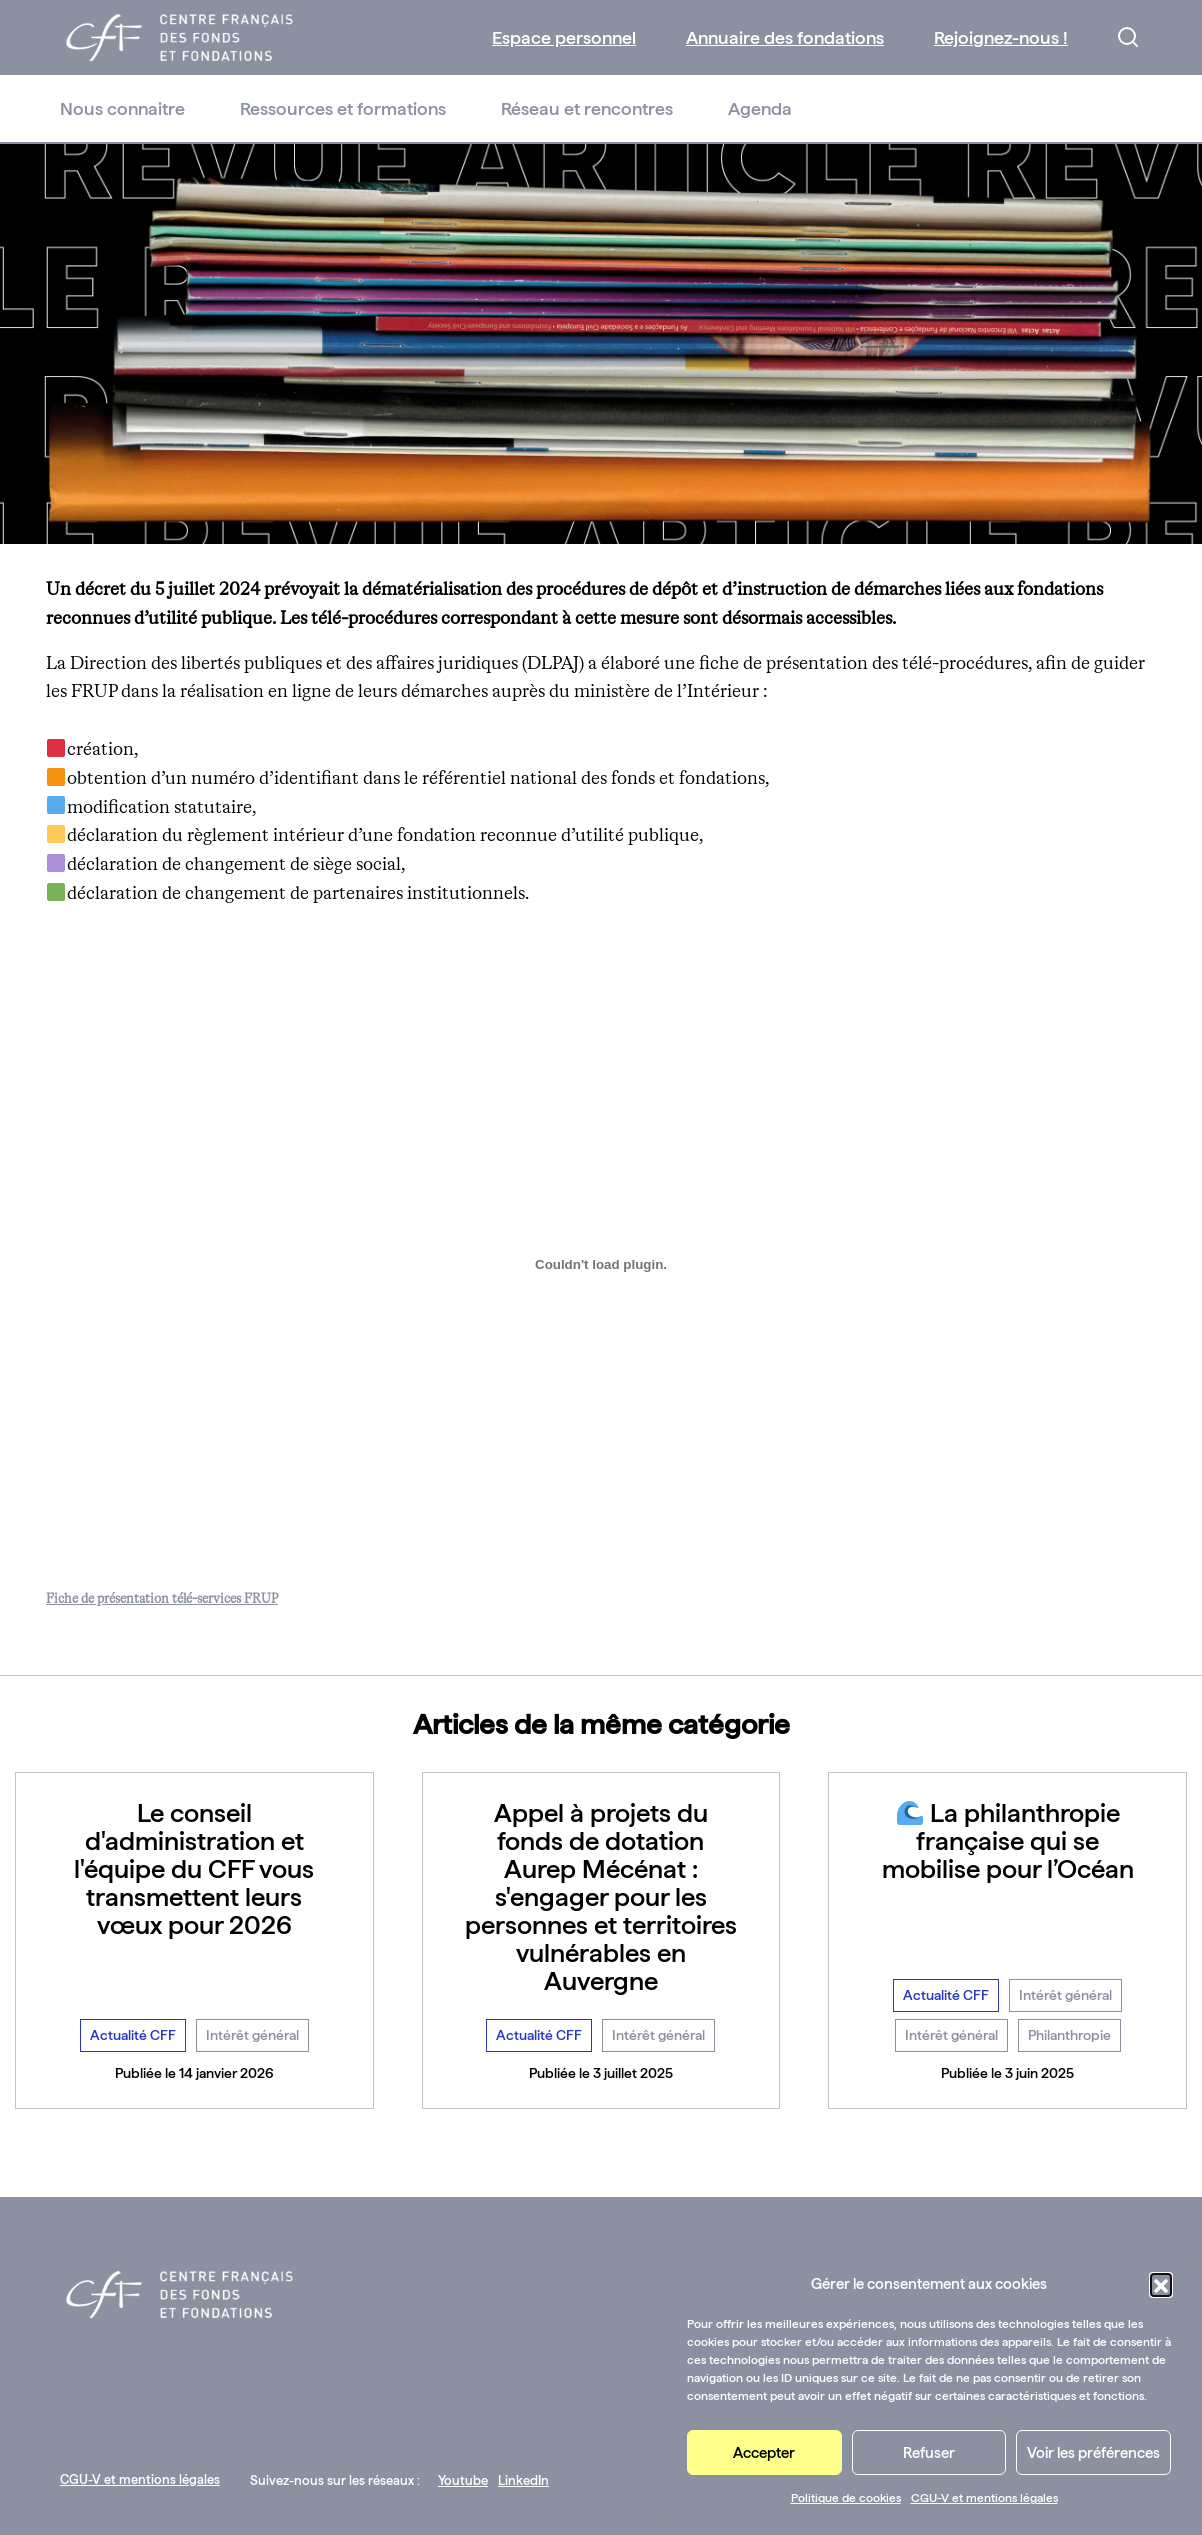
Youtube (463, 2480)
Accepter (764, 2453)
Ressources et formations (343, 108)
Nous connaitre (122, 108)
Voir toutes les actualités (601, 2153)
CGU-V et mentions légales (984, 2498)
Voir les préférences (1093, 2453)
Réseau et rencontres (587, 108)
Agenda (760, 108)
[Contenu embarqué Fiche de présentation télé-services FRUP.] (601, 1265)
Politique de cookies (846, 2498)
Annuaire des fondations (785, 37)
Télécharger (332, 1599)
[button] (1161, 2284)
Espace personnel (564, 37)
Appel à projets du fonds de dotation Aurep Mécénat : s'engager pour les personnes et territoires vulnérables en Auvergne (601, 1896)
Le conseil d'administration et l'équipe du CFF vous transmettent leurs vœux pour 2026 (194, 1868)
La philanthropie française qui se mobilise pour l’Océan (1008, 1840)
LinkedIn (523, 2480)
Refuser (929, 2453)
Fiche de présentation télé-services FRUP (162, 1599)
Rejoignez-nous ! (1001, 37)
